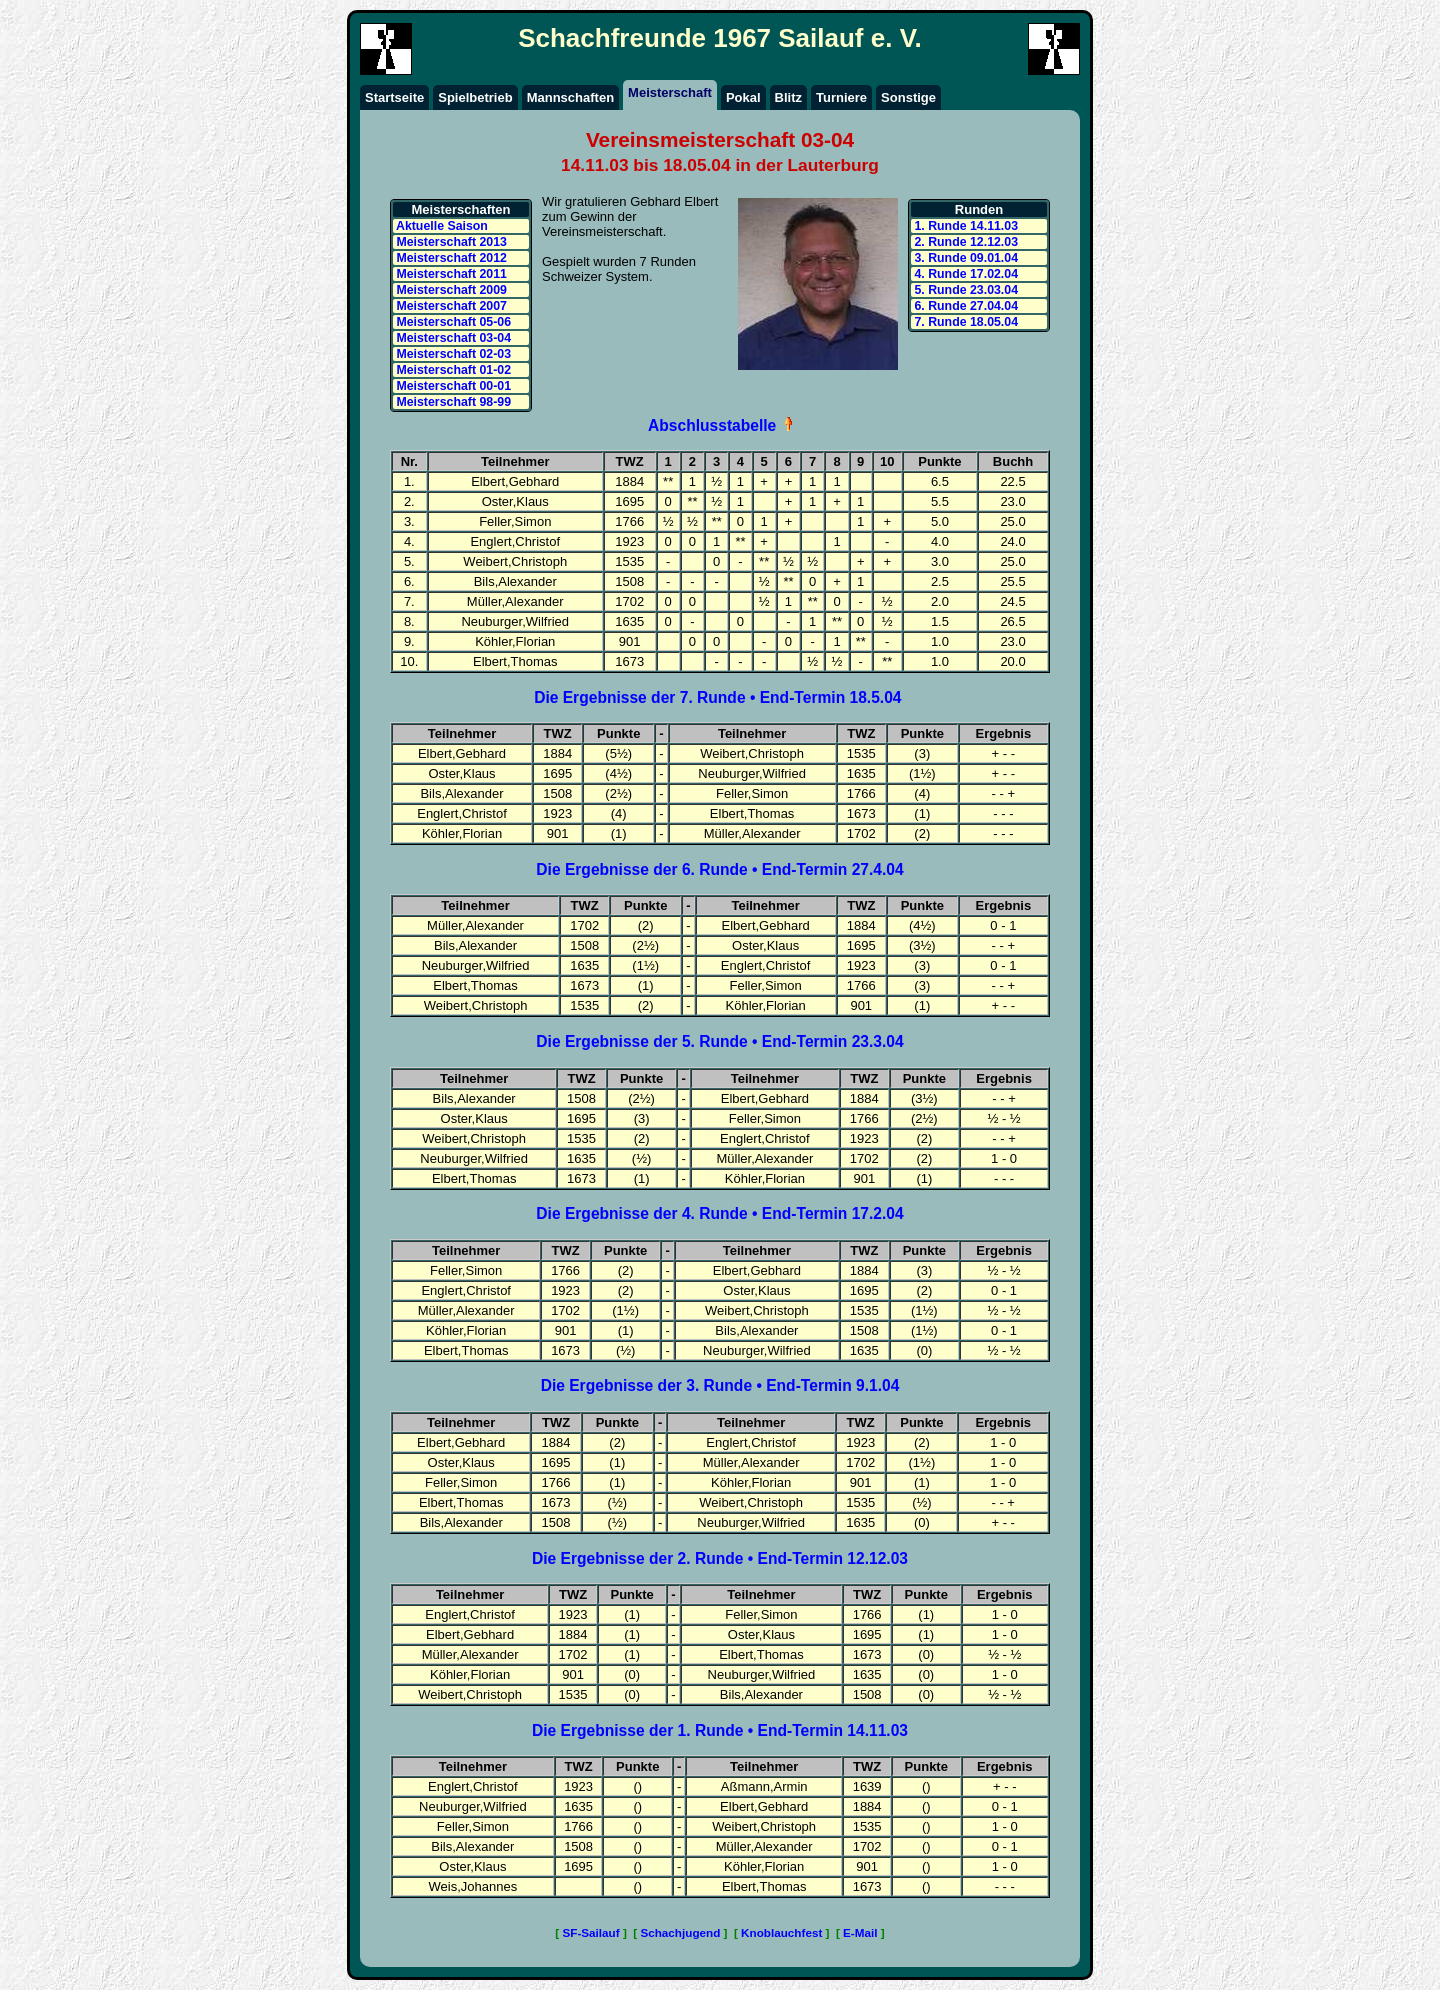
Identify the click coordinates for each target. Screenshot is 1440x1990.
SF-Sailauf (591, 1932)
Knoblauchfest (781, 1932)
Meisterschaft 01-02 (452, 370)
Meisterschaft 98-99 (452, 402)
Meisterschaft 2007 (450, 306)
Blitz (788, 97)
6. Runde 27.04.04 (964, 306)
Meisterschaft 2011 (450, 274)
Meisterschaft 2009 (450, 290)
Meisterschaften (461, 209)
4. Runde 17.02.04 (964, 274)
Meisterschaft (670, 92)
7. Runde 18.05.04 (964, 322)
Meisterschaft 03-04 (452, 338)
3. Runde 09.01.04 (964, 258)
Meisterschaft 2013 (450, 242)
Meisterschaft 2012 (450, 258)
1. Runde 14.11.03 (964, 226)
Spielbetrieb (475, 97)
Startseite (394, 97)
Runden (979, 209)
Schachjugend (680, 1932)
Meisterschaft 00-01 (452, 386)
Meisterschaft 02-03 (452, 354)
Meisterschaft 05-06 (452, 322)
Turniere (841, 97)
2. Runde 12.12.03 (964, 242)
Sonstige (908, 97)
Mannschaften (570, 97)
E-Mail (860, 1932)
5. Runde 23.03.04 (964, 290)
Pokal (743, 97)
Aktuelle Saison (440, 226)
